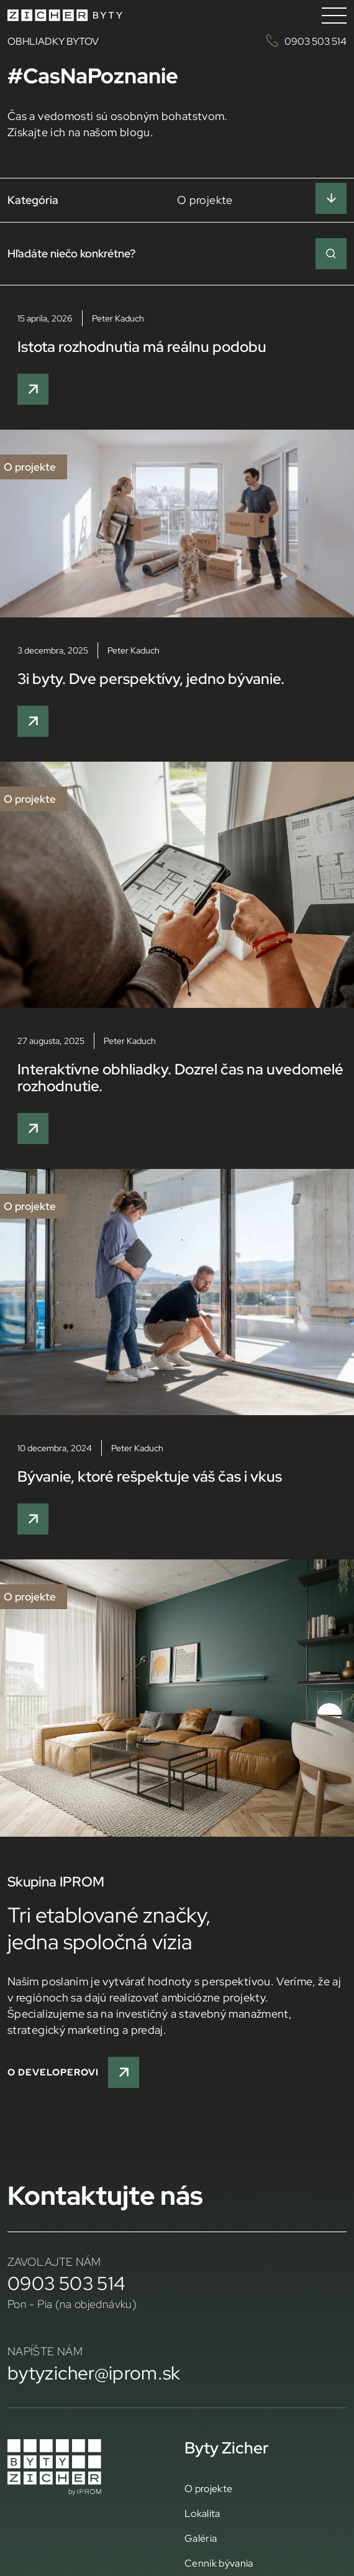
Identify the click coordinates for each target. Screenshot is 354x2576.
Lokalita (202, 2513)
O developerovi (73, 2072)
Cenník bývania (218, 2563)
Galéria (200, 2538)
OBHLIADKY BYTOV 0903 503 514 (177, 40)
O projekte (208, 2488)
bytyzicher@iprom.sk (94, 2372)
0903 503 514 (66, 2283)
